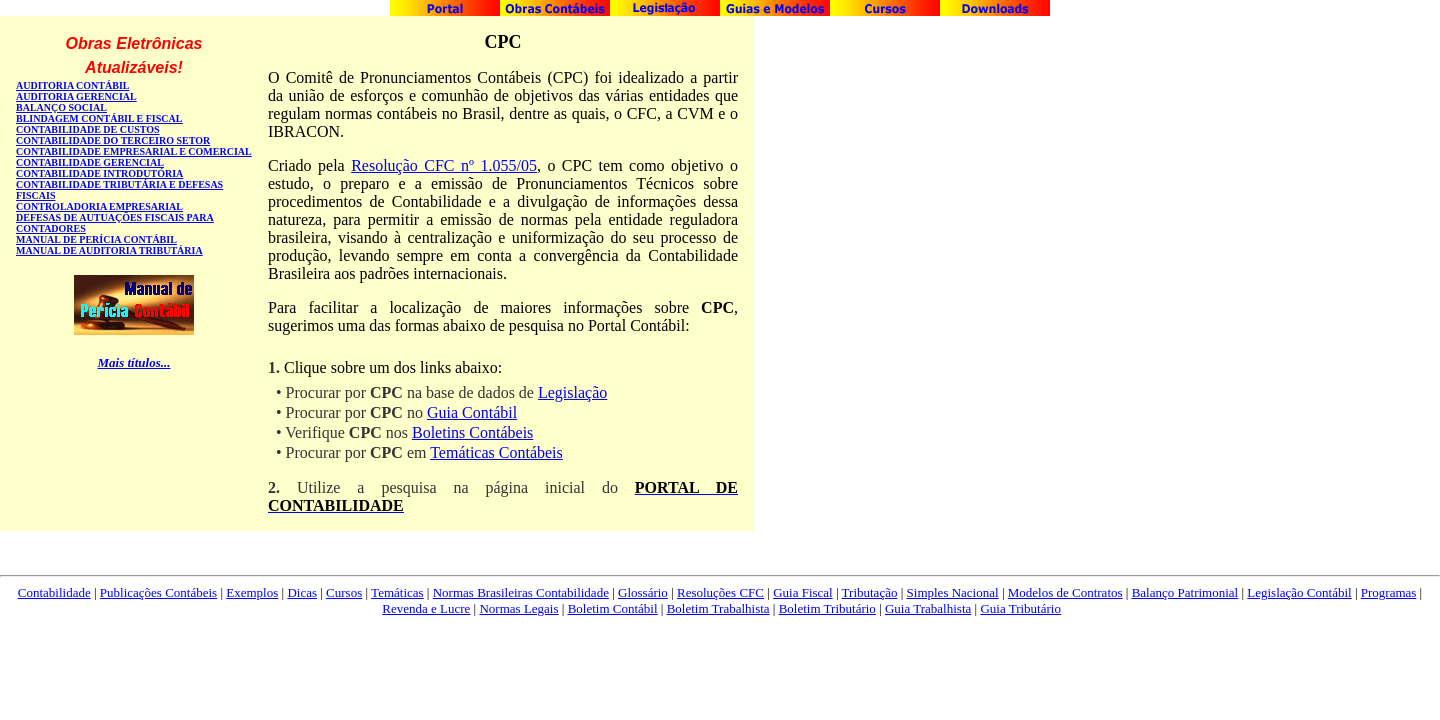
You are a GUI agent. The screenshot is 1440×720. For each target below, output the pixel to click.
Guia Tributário (1020, 608)
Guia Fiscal (803, 592)
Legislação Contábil (1299, 592)
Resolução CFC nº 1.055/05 (444, 165)
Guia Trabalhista (928, 608)
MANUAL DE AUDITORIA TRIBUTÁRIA (109, 250)
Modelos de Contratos (1065, 592)
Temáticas (397, 592)
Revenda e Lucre (426, 608)
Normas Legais (518, 608)
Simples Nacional (953, 592)
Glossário (643, 592)
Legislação (572, 392)
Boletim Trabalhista (718, 608)
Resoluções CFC (720, 592)
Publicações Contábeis (158, 592)
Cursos (344, 592)
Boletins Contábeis (472, 432)
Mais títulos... (134, 362)
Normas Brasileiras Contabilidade (521, 592)
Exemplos (252, 592)
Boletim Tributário (827, 608)
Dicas (302, 592)
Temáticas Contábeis (496, 452)
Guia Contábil (472, 412)
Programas (1389, 592)
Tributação (870, 592)
